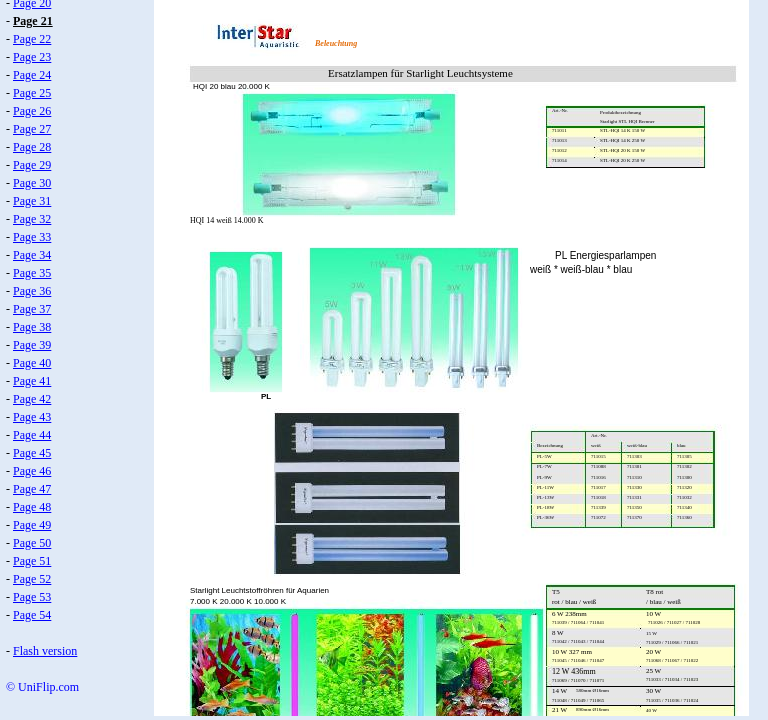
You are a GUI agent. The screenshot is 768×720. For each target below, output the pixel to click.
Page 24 (32, 75)
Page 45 (32, 453)
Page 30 (32, 183)
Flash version (45, 651)
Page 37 (32, 309)
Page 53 (32, 597)
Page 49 (32, 525)
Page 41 (32, 381)
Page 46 (32, 471)
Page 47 (32, 489)
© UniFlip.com (42, 687)
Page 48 (32, 507)
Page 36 (32, 291)
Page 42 (32, 399)
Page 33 (32, 237)
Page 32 (32, 219)
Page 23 (32, 57)
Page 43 (32, 417)
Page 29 (32, 165)
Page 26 (32, 111)
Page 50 (32, 543)
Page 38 (32, 327)
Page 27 (32, 129)
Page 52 (32, 579)
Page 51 (32, 561)
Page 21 (33, 21)
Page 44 (32, 435)
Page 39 (32, 345)
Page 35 (32, 273)
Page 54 (32, 615)
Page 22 (32, 39)
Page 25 (32, 93)
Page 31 (32, 201)
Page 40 (32, 363)
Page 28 (32, 147)
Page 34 (32, 255)
